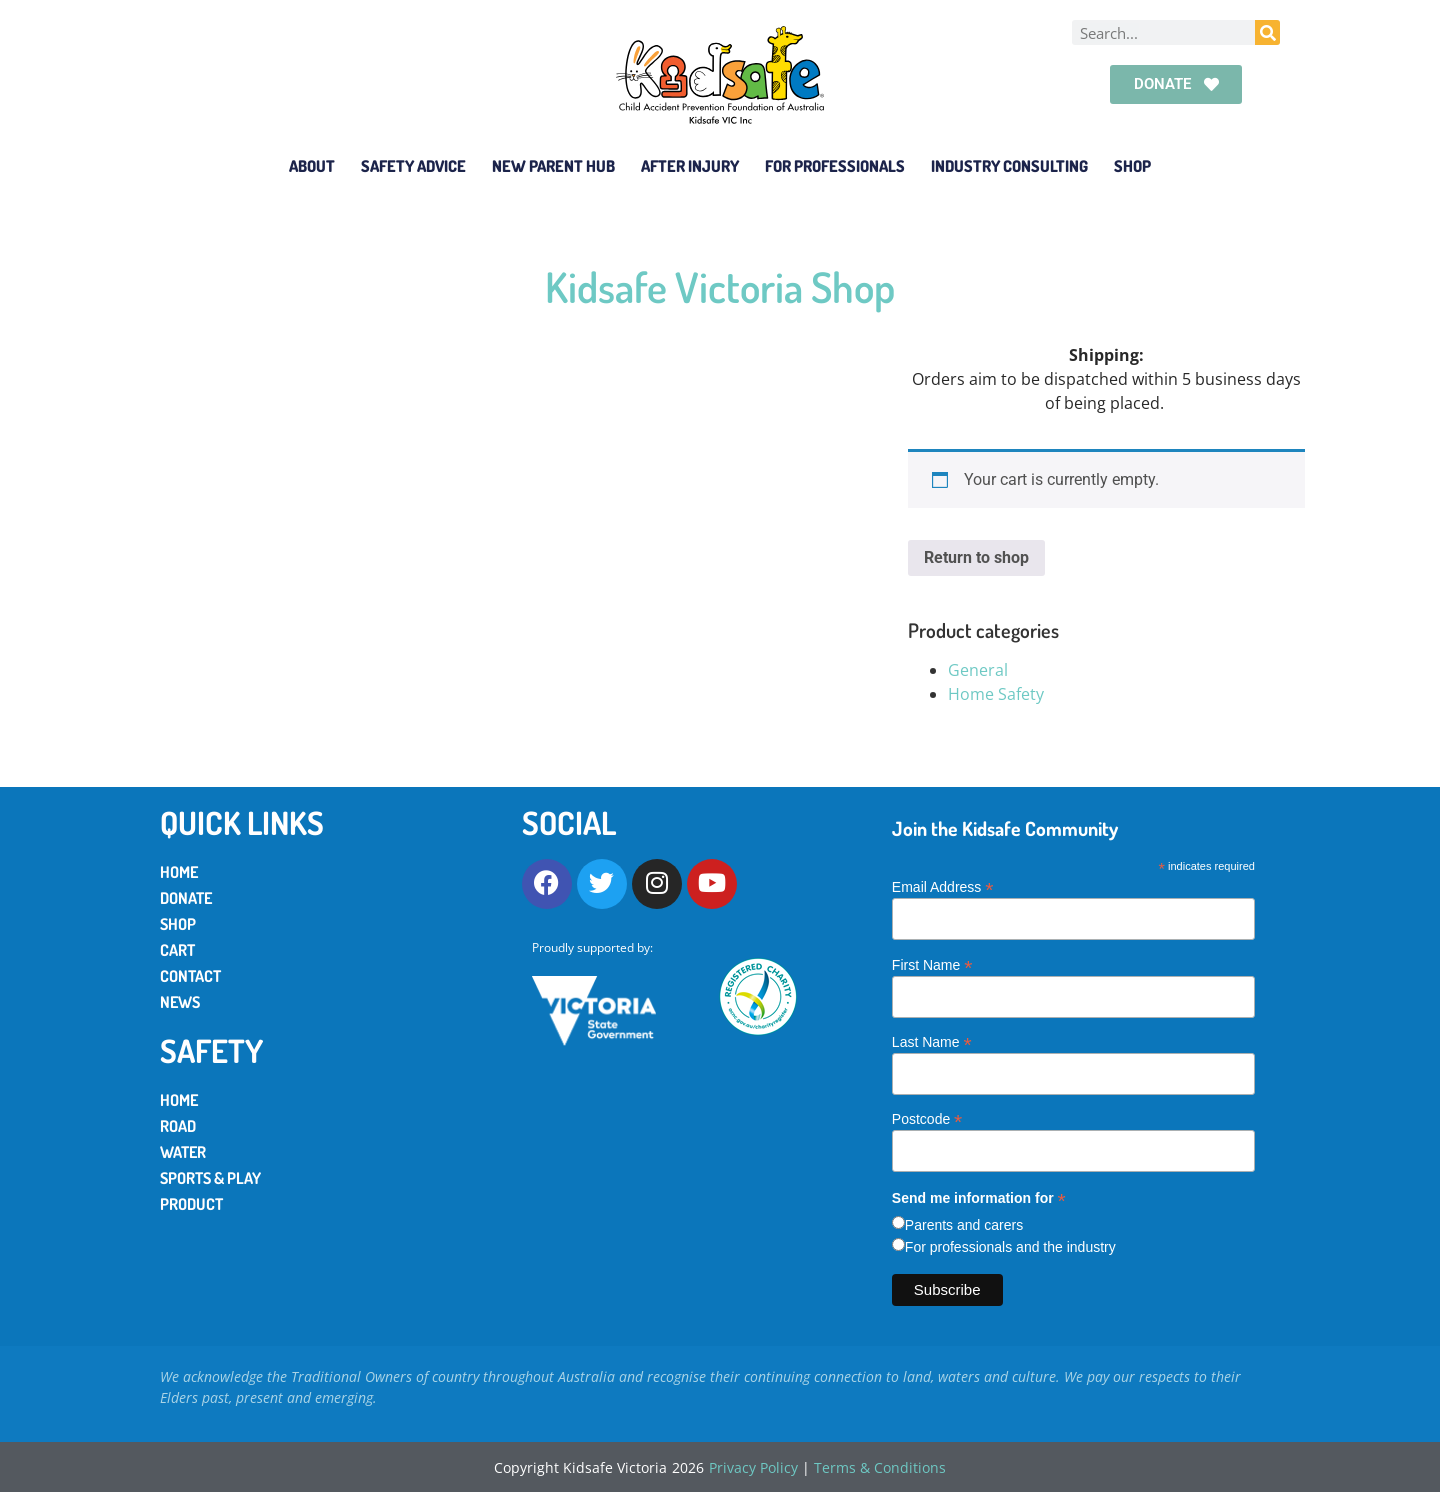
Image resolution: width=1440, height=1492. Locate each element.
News (180, 1002)
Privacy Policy (753, 1467)
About (312, 166)
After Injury (690, 166)
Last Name (932, 1041)
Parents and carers (964, 1225)
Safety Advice (413, 166)
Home (179, 872)
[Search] (1267, 32)
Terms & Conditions (880, 1467)
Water (183, 1152)
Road (178, 1126)
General (978, 670)
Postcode (927, 1118)
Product (191, 1204)
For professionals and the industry (1010, 1247)
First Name (932, 964)
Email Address (943, 886)
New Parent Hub (553, 166)
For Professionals (835, 166)
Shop (1132, 166)
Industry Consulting (1009, 166)
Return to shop (976, 557)
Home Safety (996, 694)
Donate (186, 898)
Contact (190, 976)
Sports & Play (210, 1178)
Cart (177, 950)
